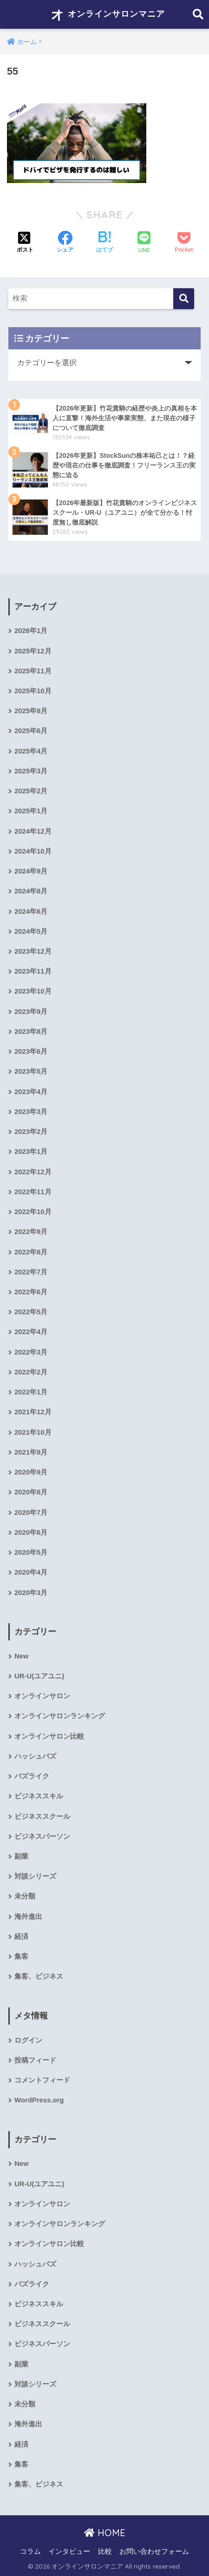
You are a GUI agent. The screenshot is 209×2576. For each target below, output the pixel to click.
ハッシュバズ (35, 1756)
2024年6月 (30, 911)
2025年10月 (33, 691)
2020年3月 (30, 1592)
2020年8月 (30, 1492)
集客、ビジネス (38, 1976)
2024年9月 (30, 871)
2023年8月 (30, 1031)
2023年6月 (30, 1051)
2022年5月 (30, 1312)
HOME (104, 2532)
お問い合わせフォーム (154, 2551)
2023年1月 (30, 1151)
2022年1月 (30, 1392)
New (21, 1656)
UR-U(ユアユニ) (39, 1676)
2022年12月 (33, 1172)
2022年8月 (30, 1252)
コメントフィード (42, 2080)
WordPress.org (39, 2100)
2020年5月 (30, 1552)
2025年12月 (33, 651)
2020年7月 (30, 1512)
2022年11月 (33, 1192)
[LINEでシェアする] (143, 243)
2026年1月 (30, 630)
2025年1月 (30, 811)
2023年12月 (33, 951)
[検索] (183, 298)
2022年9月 (30, 1231)
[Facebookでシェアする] (65, 242)
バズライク (31, 1776)
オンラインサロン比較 (49, 1736)
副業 (21, 1856)
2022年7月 (30, 1272)
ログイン (28, 2040)
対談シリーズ (35, 1876)
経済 (21, 1936)
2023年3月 (30, 1111)
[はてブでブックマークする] (104, 242)
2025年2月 (30, 791)
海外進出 (28, 1916)
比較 (105, 2551)
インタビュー (69, 2551)
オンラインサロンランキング (59, 1716)
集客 (21, 1956)
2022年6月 (30, 1292)
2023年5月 (30, 1071)
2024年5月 (30, 931)
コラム (30, 2551)
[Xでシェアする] (25, 242)
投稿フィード (35, 2060)
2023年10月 (33, 991)
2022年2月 (30, 1372)
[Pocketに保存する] (184, 242)
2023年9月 (30, 1011)
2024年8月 (30, 891)
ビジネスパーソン (42, 1836)
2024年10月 (33, 851)
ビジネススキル (38, 1796)
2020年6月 (30, 1532)
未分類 (24, 1896)
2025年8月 (30, 711)
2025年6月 (30, 730)
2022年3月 (30, 1352)
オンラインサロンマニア (105, 14)
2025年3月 (30, 771)
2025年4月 (30, 751)
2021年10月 (33, 1432)
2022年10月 (33, 1211)
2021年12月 (33, 1412)
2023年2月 (30, 1131)
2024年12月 (33, 831)
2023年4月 (30, 1091)
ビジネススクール (42, 1816)
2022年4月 (30, 1331)
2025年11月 (33, 671)
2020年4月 (30, 1572)
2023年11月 (33, 971)
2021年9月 (30, 1452)
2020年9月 (30, 1472)
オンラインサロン (42, 1696)
